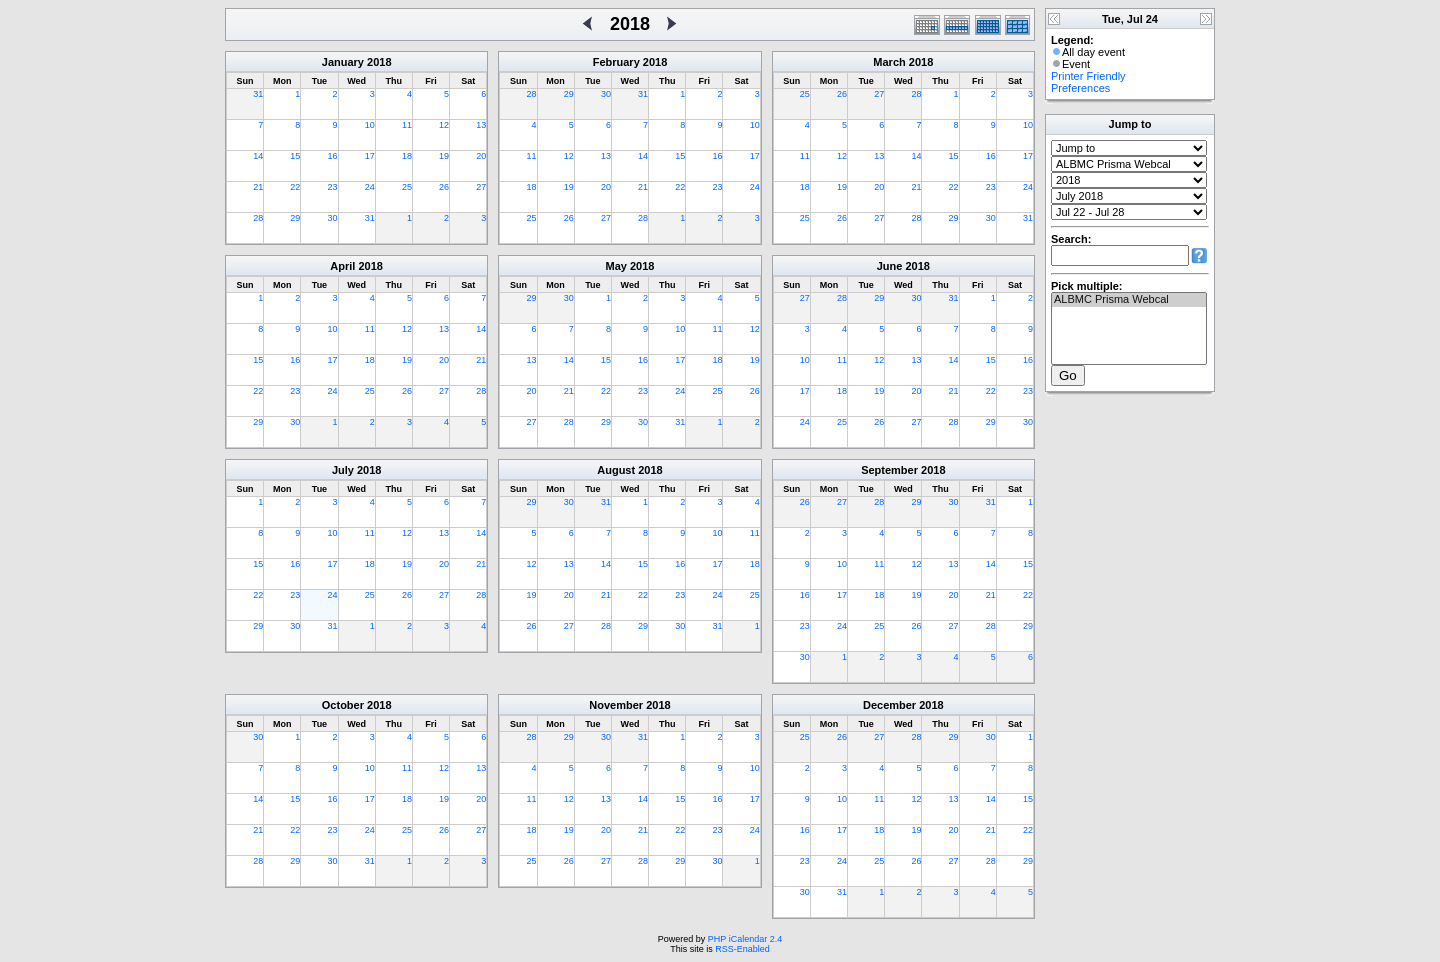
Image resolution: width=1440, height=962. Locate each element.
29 (295, 218)
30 (333, 218)
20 (481, 156)
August (616, 470)
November (616, 705)
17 (370, 156)
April (342, 266)
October (343, 705)
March (889, 62)
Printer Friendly (1088, 76)
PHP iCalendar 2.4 (745, 939)
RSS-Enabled (742, 949)
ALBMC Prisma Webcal (1129, 300)
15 (295, 156)
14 (258, 156)
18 (407, 156)
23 (333, 187)
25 (407, 187)
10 (370, 125)
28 (258, 218)
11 (407, 125)
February (616, 62)
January (343, 62)
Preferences (1080, 88)
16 (333, 156)
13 (481, 125)
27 (481, 187)
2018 (379, 62)
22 (295, 187)
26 (444, 187)
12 (444, 125)
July (343, 470)
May (616, 266)
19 (444, 156)
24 (370, 187)
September (889, 470)
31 (258, 94)
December (889, 705)
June (890, 266)
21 (258, 187)
